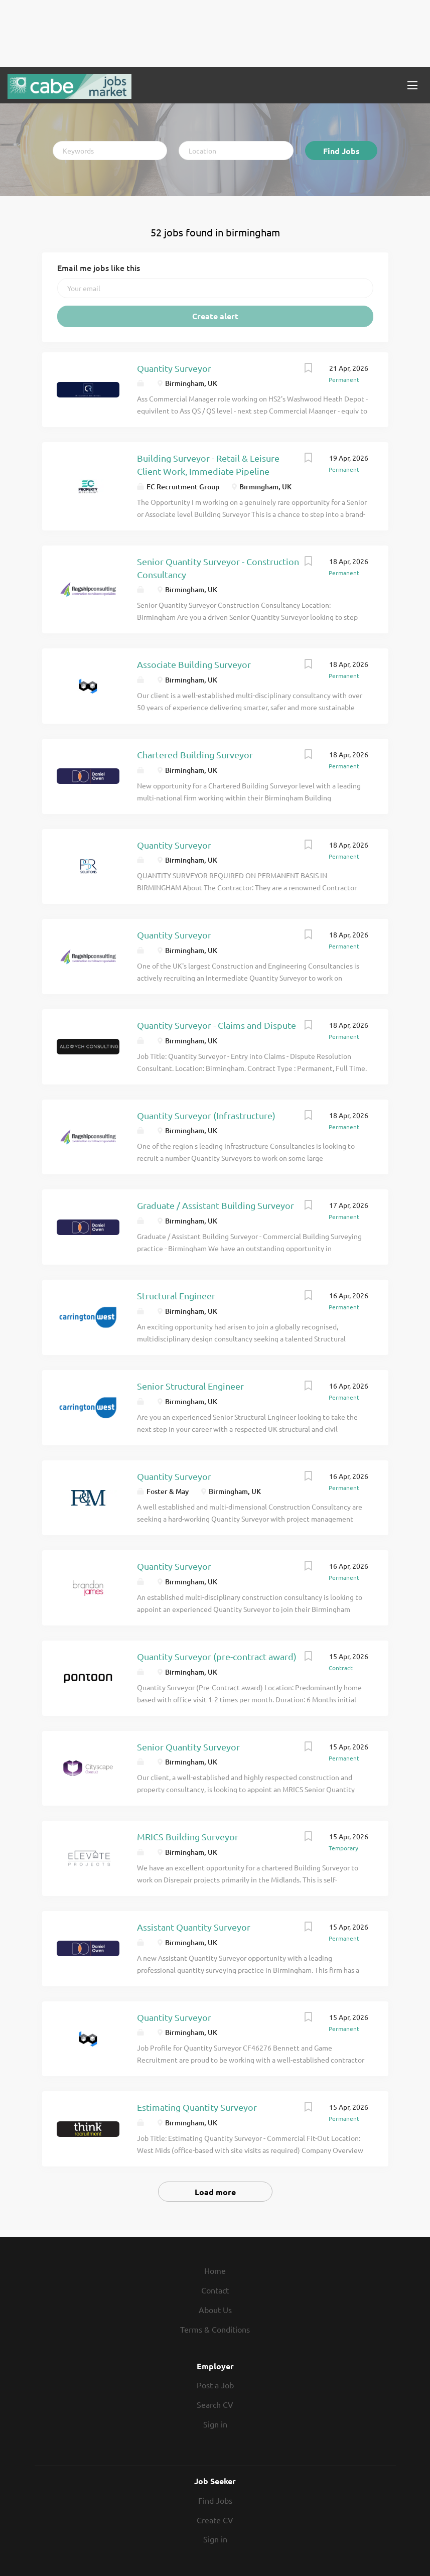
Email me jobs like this (98, 267)
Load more (215, 2192)
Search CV (215, 2404)
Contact (215, 2290)
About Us (215, 2309)
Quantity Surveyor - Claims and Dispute (216, 1025)
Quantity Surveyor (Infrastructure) (206, 1115)
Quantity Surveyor (174, 368)
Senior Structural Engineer (190, 1386)
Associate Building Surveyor (194, 664)
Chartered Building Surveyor (195, 754)
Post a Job (215, 2385)
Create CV (215, 2520)
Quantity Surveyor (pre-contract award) (217, 1656)
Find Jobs (341, 151)
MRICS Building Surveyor (187, 1836)
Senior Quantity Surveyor (188, 1746)
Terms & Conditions (215, 2329)
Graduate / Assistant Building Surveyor (215, 1205)
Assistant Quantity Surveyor (193, 1927)
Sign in (215, 2424)
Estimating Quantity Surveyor (197, 2107)
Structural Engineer (176, 1295)
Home (215, 2270)
